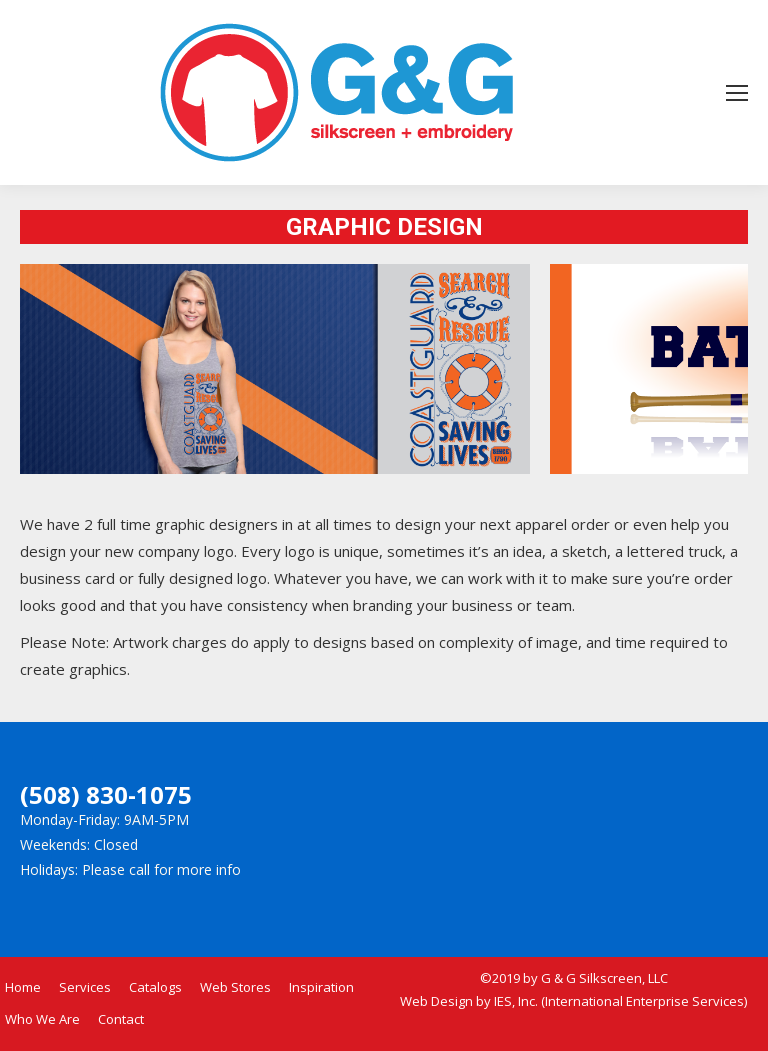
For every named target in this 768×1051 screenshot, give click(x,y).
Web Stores (235, 987)
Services (85, 987)
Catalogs (155, 987)
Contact (121, 1019)
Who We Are (42, 1019)
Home (23, 987)
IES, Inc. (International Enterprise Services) (620, 1001)
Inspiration (321, 987)
